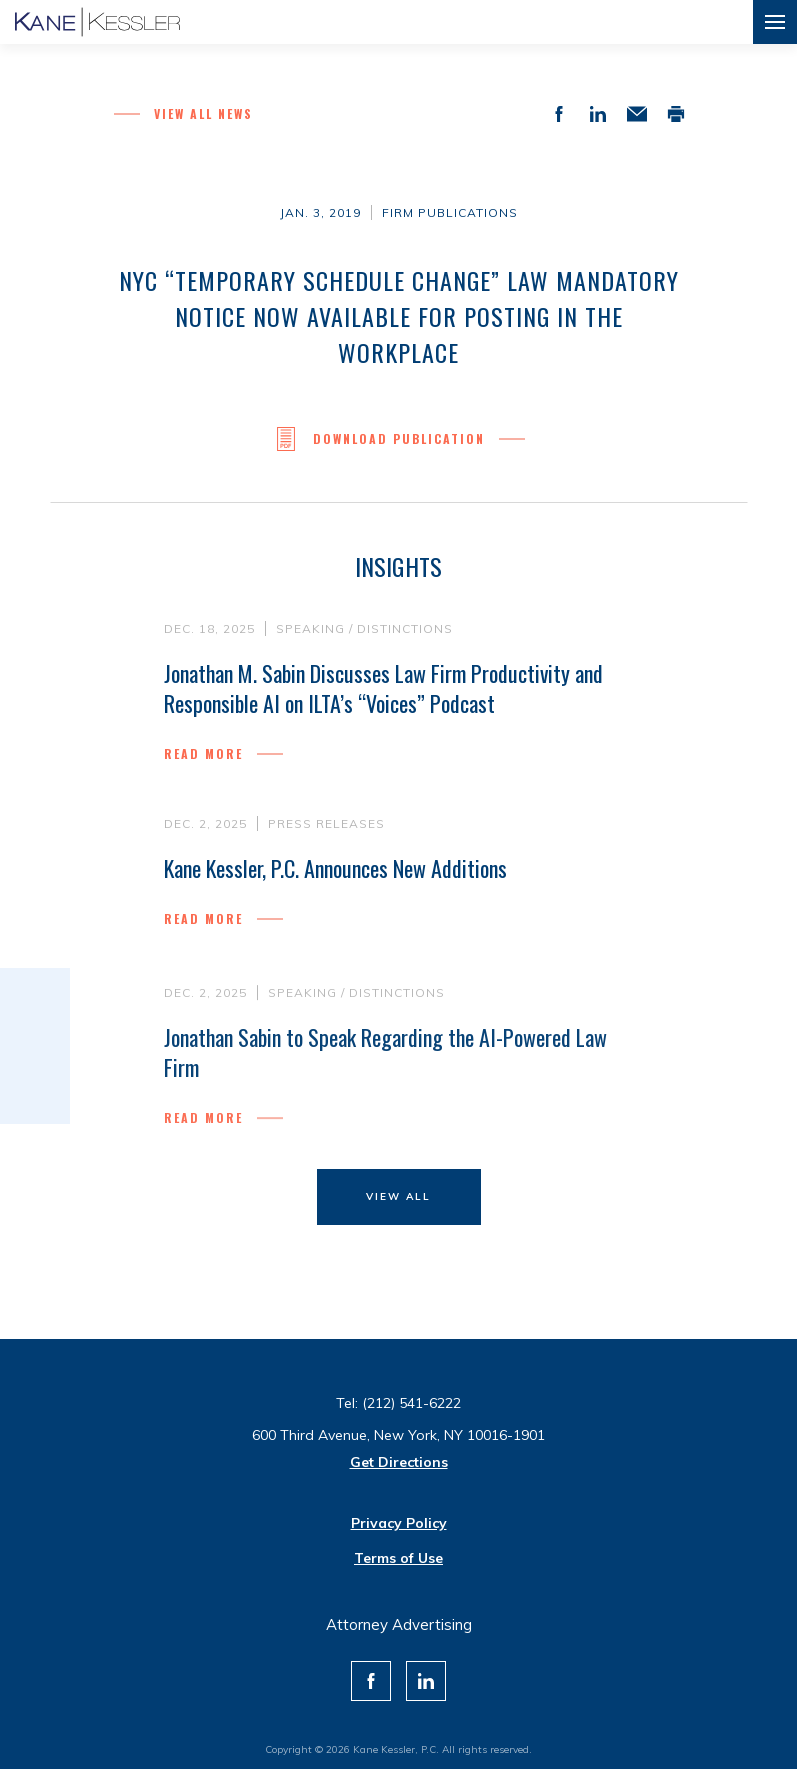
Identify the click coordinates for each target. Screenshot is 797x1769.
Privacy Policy (399, 1523)
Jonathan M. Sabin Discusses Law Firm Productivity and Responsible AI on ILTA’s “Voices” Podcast (383, 688)
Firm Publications (450, 212)
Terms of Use (398, 1558)
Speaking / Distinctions (364, 628)
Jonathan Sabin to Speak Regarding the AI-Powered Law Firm (385, 1057)
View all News (203, 113)
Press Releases (326, 823)
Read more (203, 753)
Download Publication (399, 439)
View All (398, 1196)
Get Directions (399, 1462)
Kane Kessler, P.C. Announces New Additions (335, 868)
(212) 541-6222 (411, 1403)
